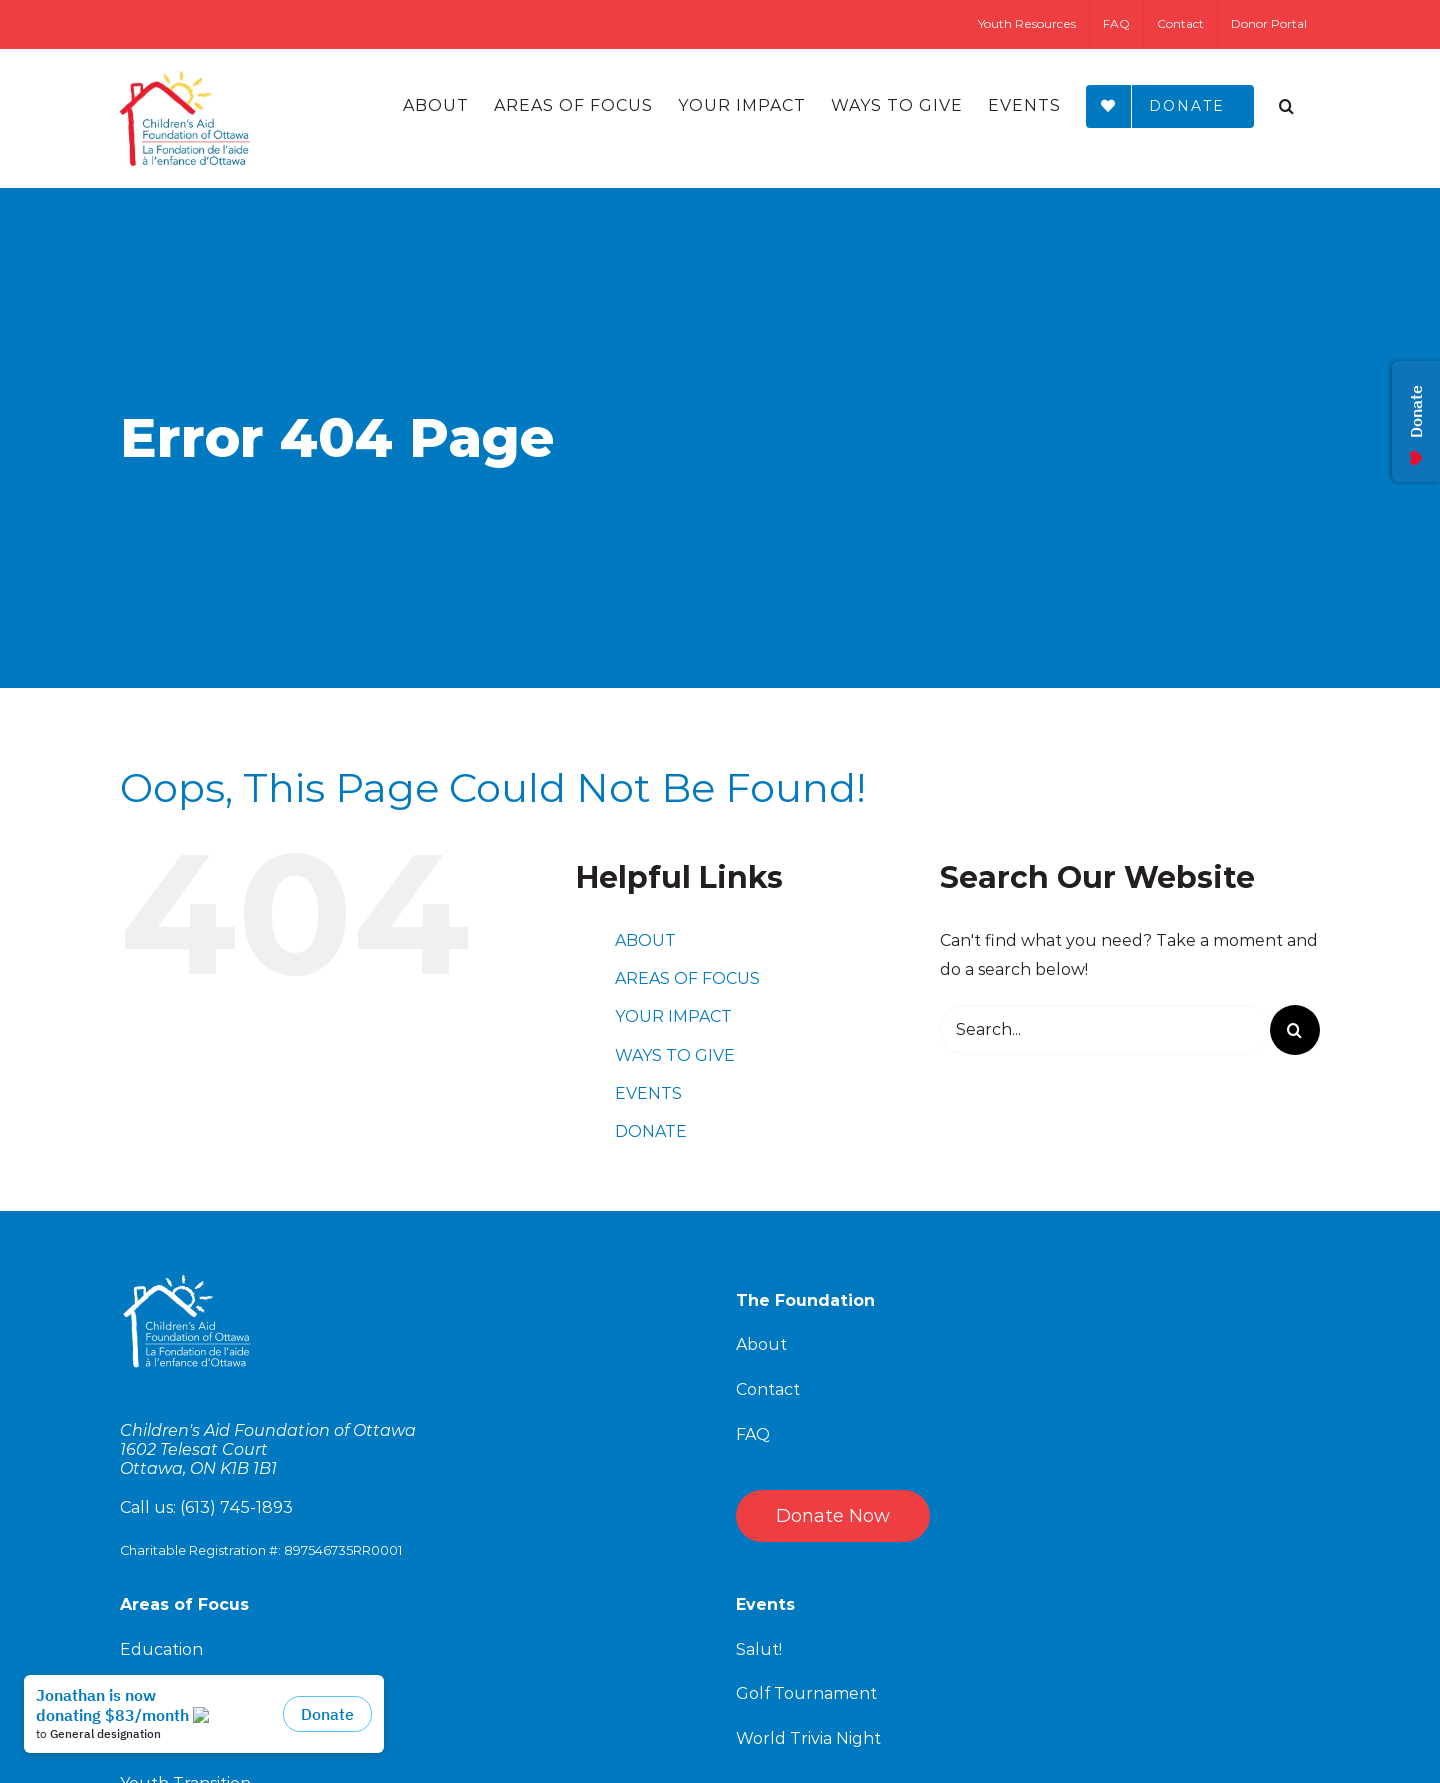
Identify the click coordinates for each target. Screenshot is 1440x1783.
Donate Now (833, 1516)
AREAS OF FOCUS (687, 978)
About (761, 1344)
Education (161, 1649)
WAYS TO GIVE (675, 1055)
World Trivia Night (808, 1738)
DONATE (651, 1131)
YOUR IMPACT (673, 1016)
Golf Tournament (806, 1693)
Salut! (759, 1649)
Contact (768, 1389)
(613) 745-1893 (236, 1507)
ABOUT (645, 940)
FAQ (753, 1434)
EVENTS (648, 1093)
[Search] (1287, 106)
